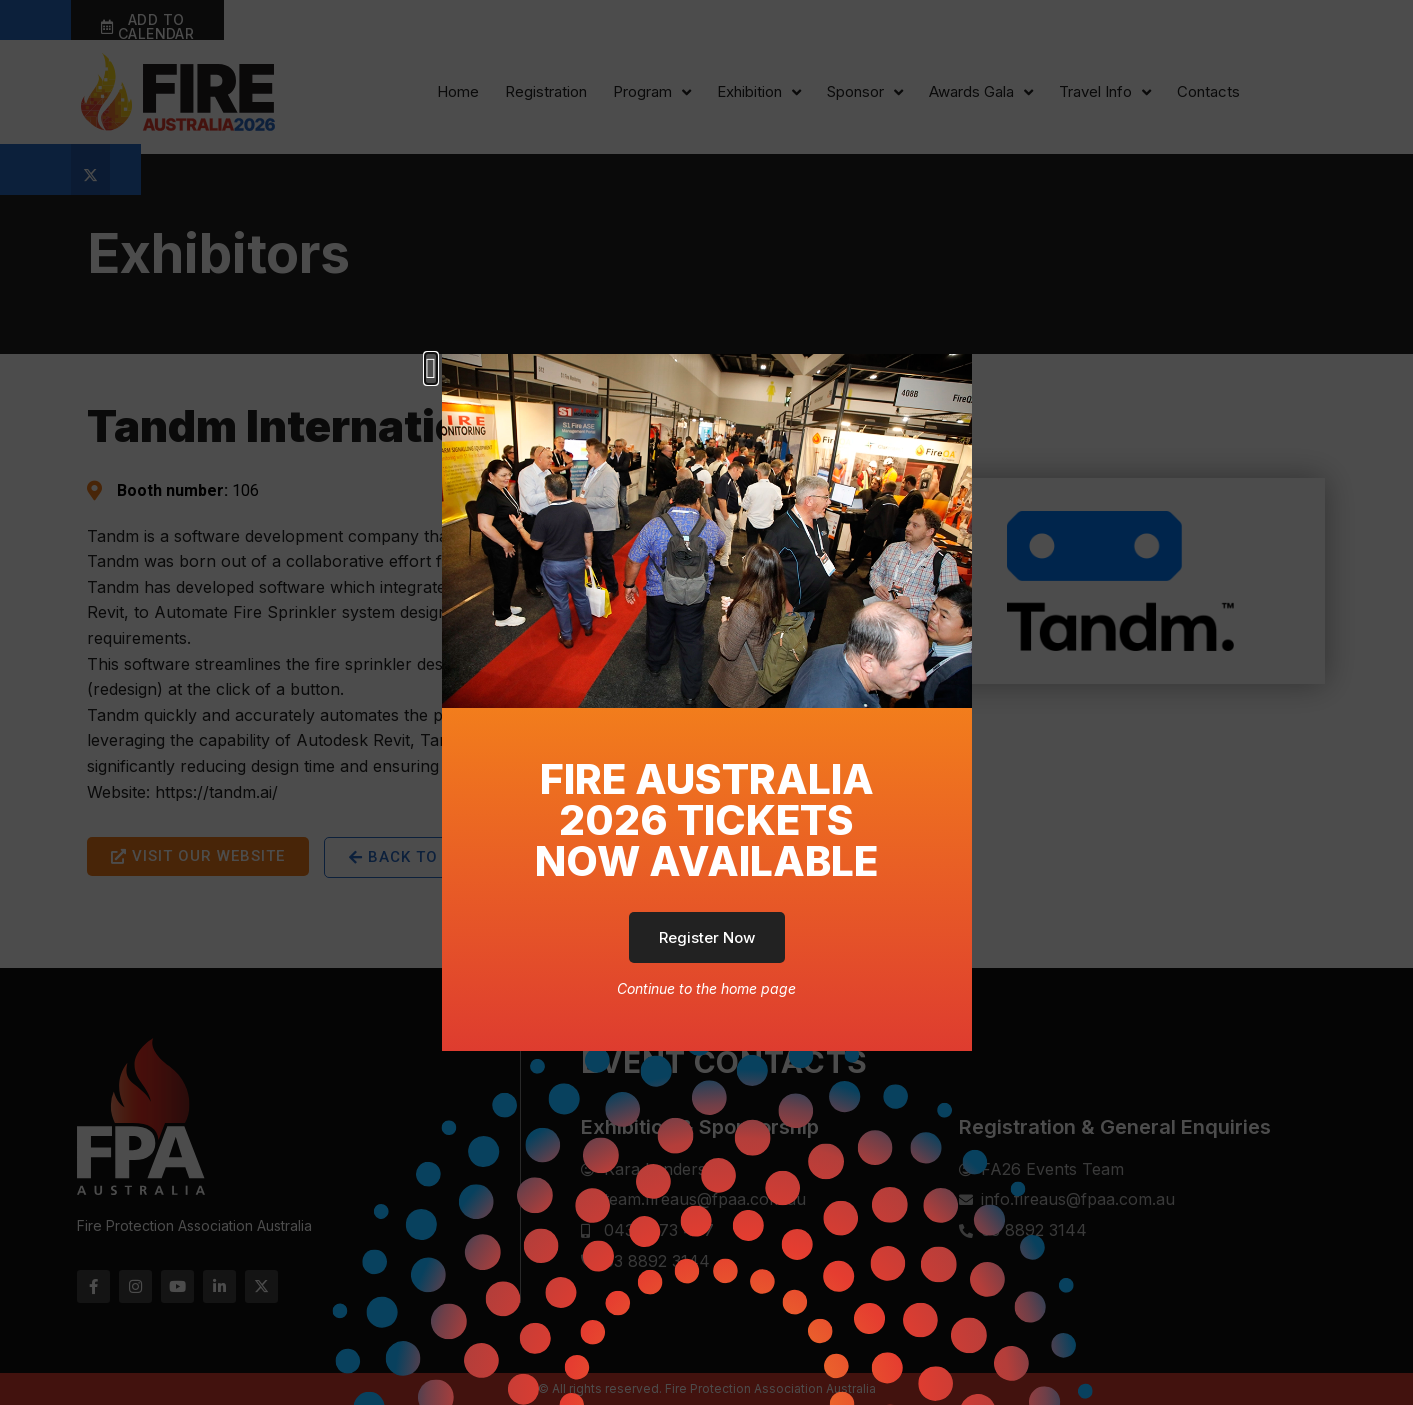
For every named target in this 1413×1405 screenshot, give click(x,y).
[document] (706, 702)
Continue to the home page (706, 988)
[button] (431, 368)
